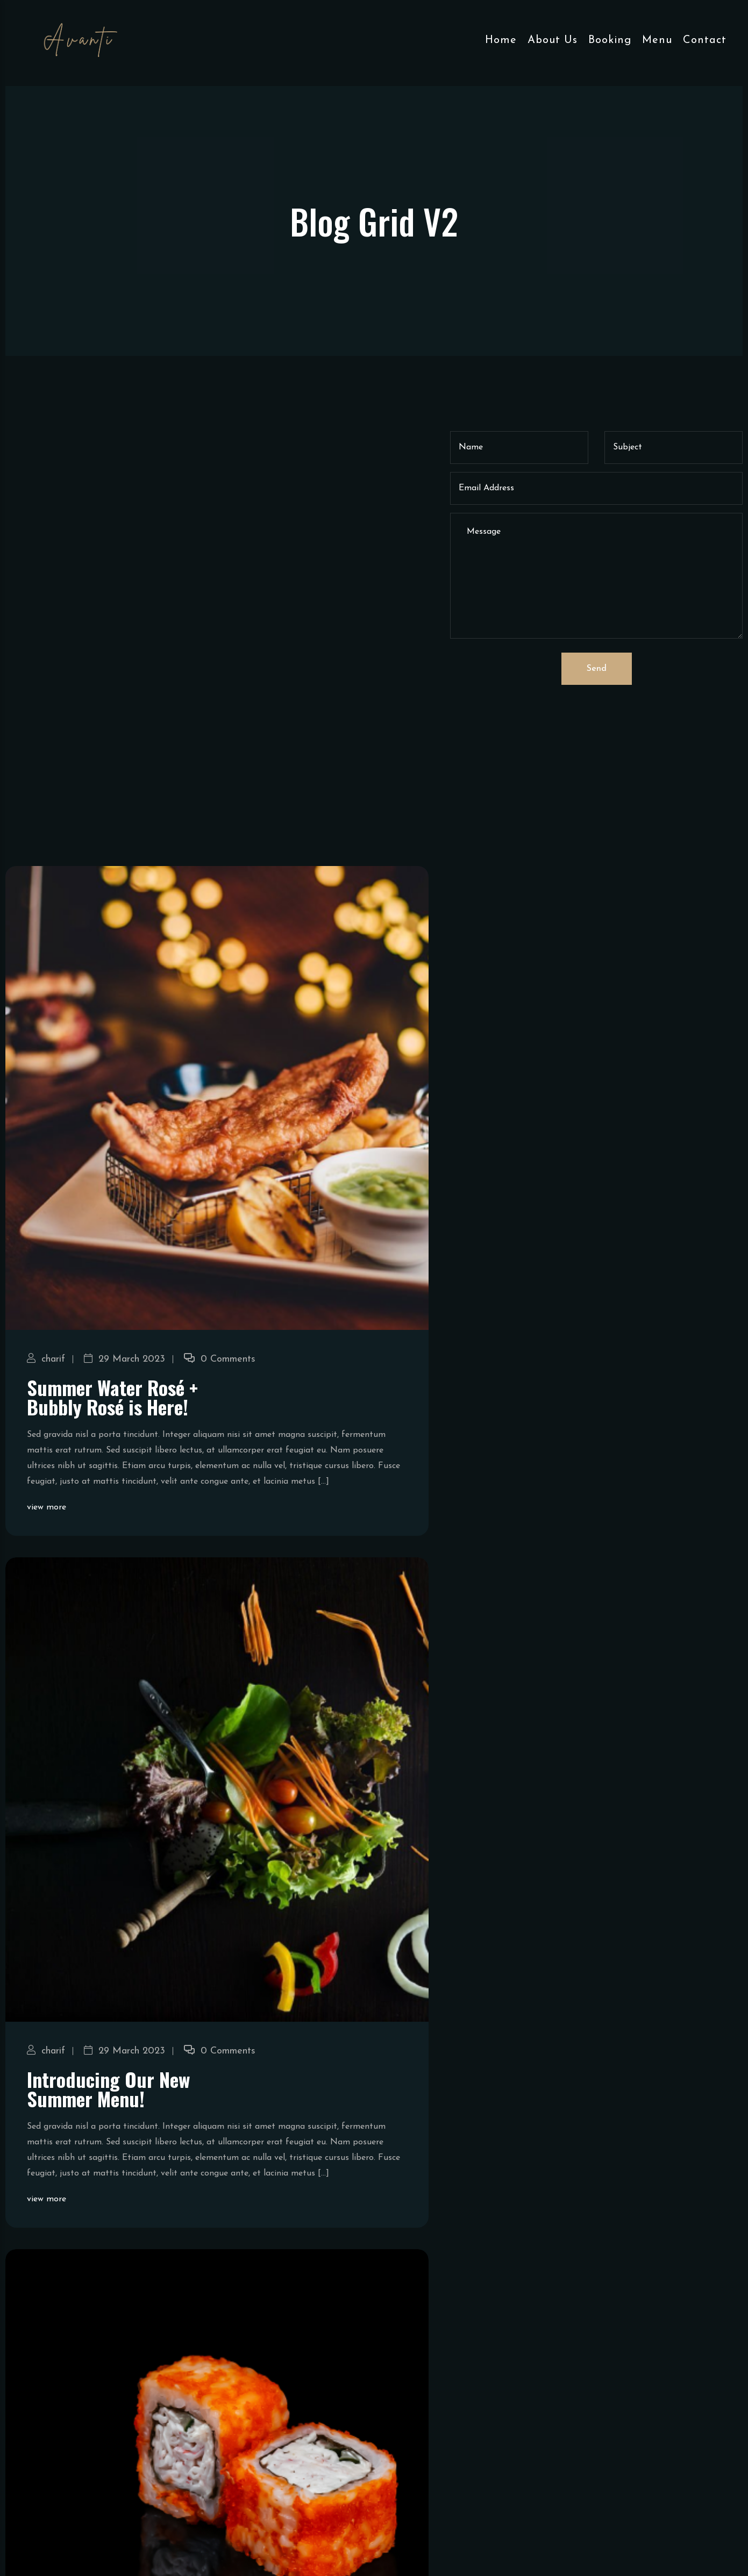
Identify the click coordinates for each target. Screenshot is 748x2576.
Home (501, 40)
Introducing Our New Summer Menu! (108, 2225)
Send (597, 668)
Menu (657, 40)
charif (46, 1496)
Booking (609, 40)
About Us (553, 40)
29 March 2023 (124, 1496)
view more (46, 1644)
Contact (704, 40)
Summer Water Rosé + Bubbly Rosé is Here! (112, 1533)
